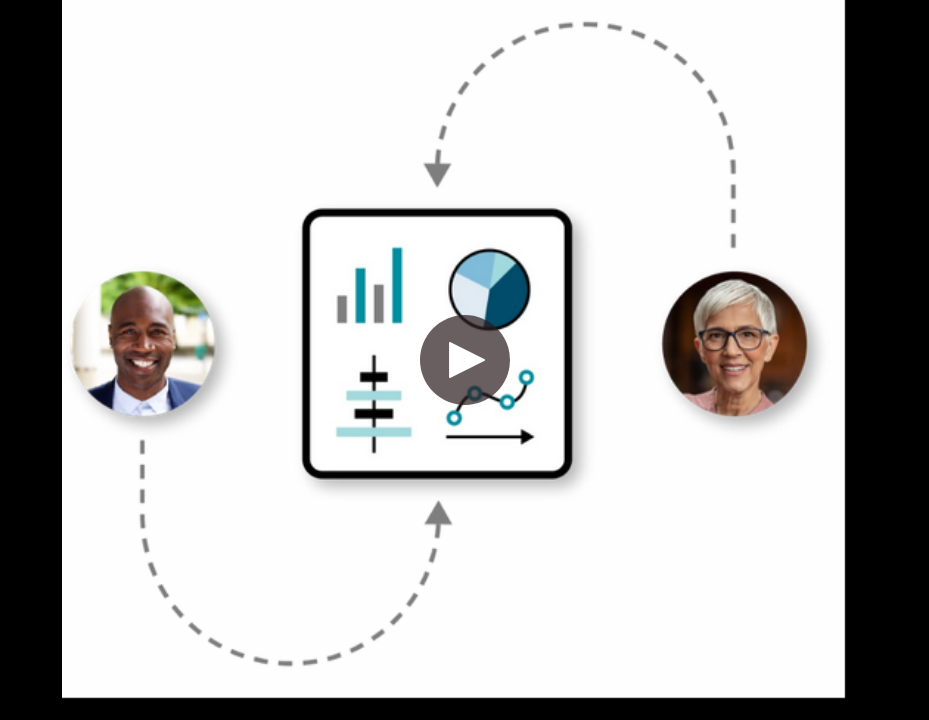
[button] (465, 360)
